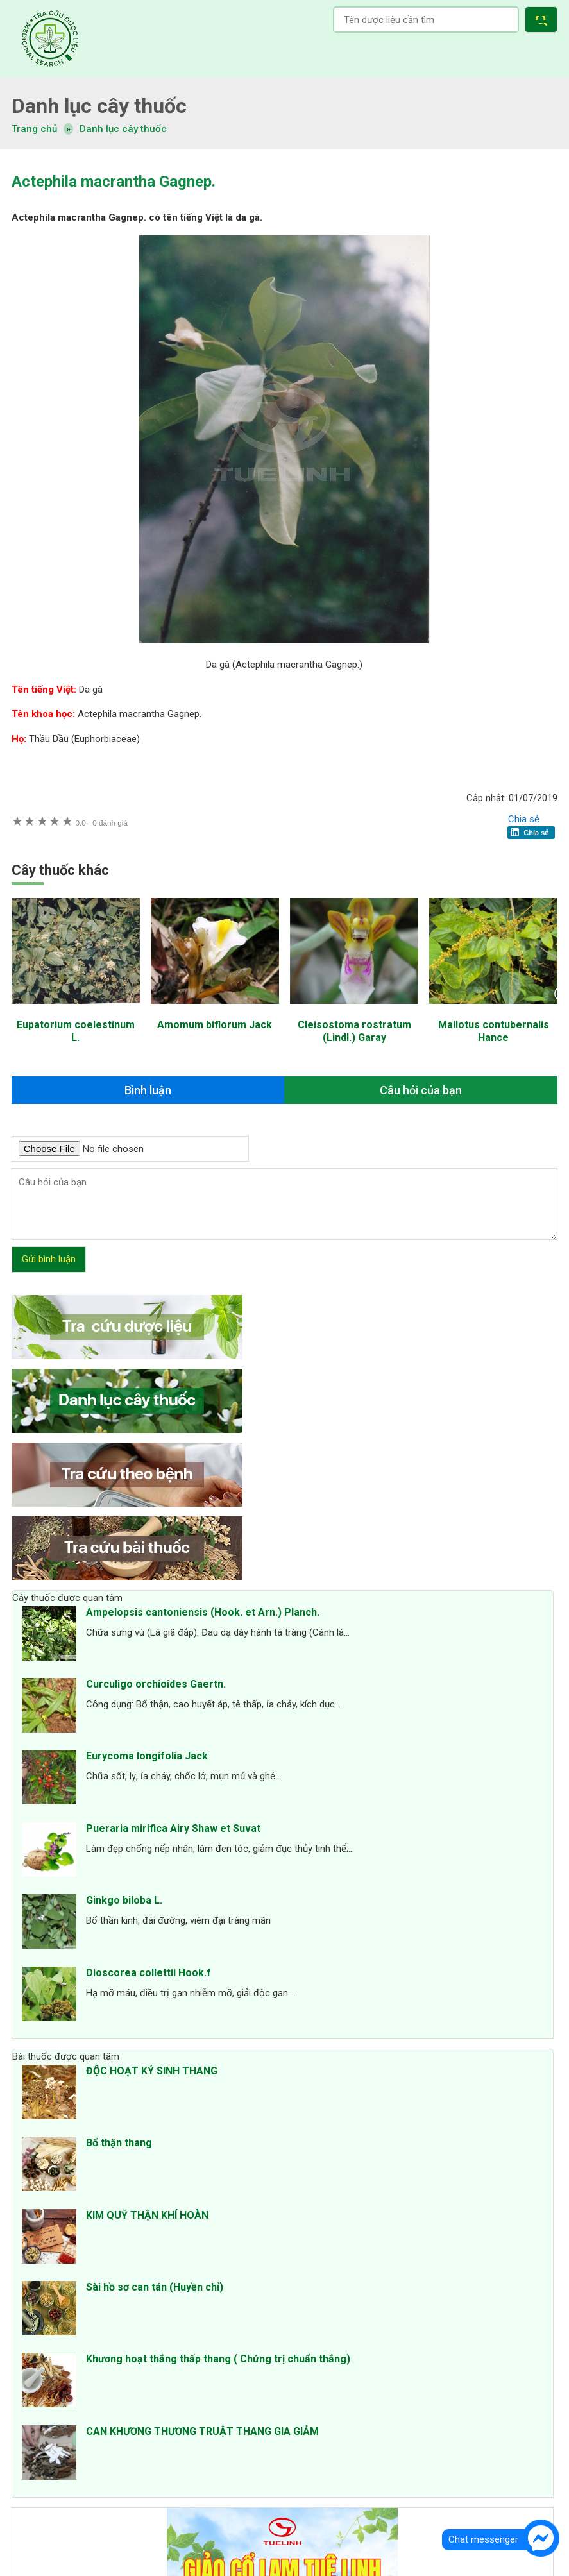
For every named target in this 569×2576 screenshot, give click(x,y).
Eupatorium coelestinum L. (76, 1031)
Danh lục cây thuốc (123, 129)
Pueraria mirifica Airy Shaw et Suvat (173, 1828)
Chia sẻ (523, 819)
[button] (543, 21)
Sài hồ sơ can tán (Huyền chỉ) (154, 2287)
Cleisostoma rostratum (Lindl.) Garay (354, 1031)
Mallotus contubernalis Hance (493, 1031)
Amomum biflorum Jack (214, 1025)
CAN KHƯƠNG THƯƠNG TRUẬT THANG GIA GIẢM (202, 2431)
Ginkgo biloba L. (124, 1900)
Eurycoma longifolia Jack (147, 1756)
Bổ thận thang (119, 2143)
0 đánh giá (102, 822)
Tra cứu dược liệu (50, 38)
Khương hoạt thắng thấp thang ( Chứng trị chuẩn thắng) (218, 2359)
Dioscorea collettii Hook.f (148, 1973)
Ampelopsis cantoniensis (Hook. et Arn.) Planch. (202, 1612)
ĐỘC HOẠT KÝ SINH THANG (151, 2071)
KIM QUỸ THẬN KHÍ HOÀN (147, 2215)
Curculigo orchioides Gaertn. (156, 1684)
